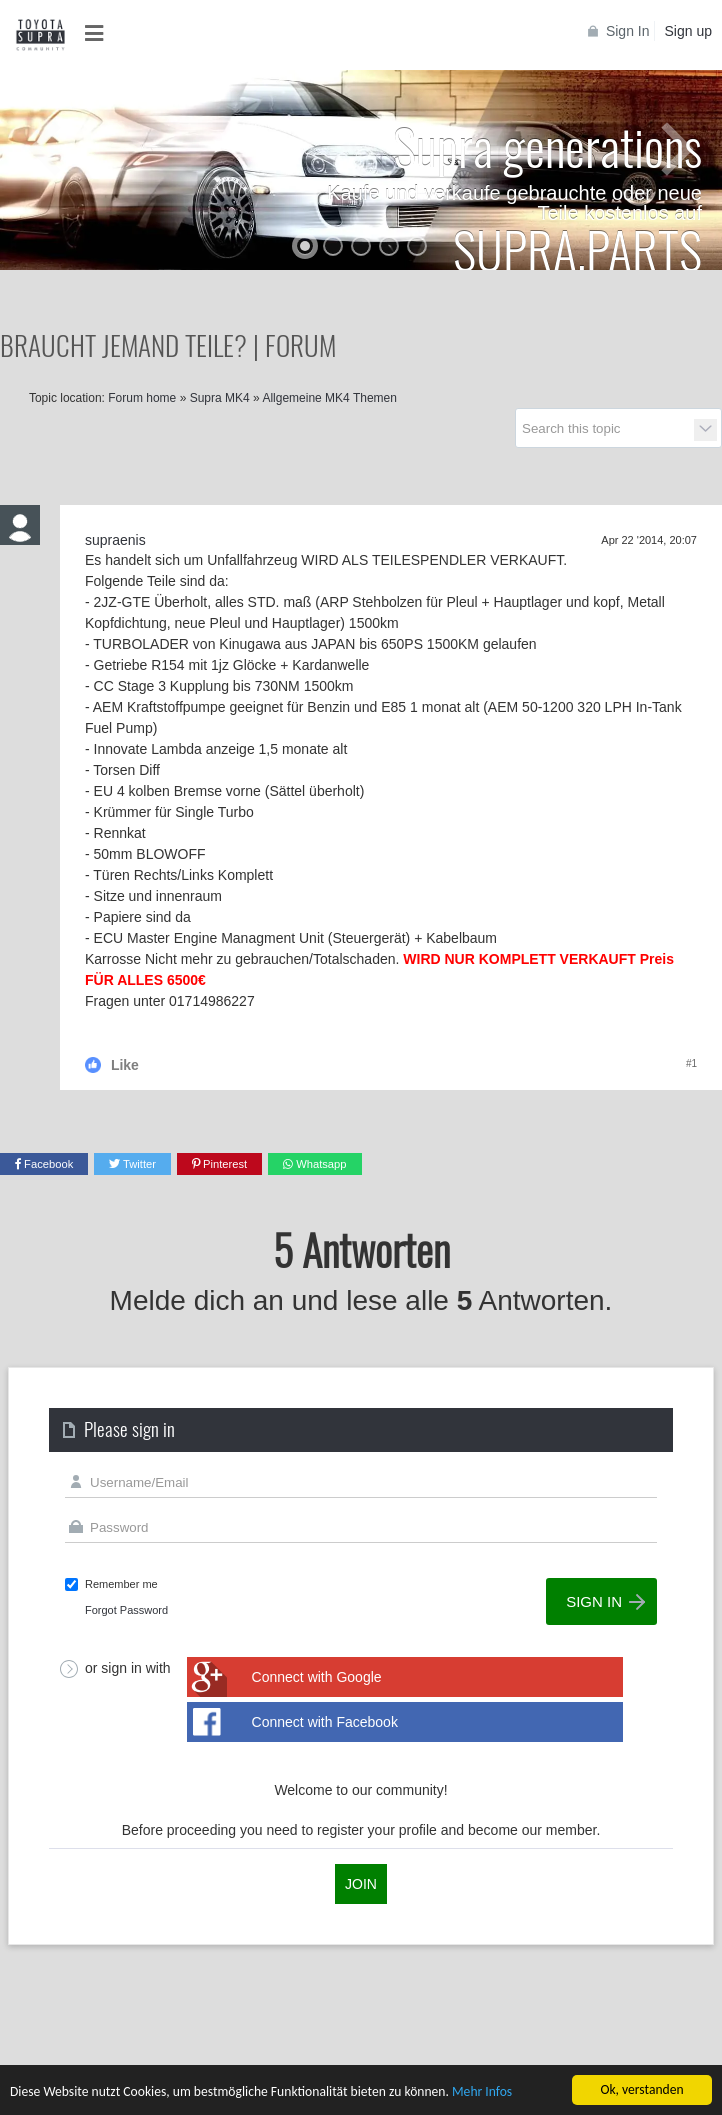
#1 (691, 1063)
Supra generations (547, 145)
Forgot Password (126, 1610)
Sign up (688, 31)
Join (361, 1884)
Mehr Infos (482, 2092)
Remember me (121, 1584)
